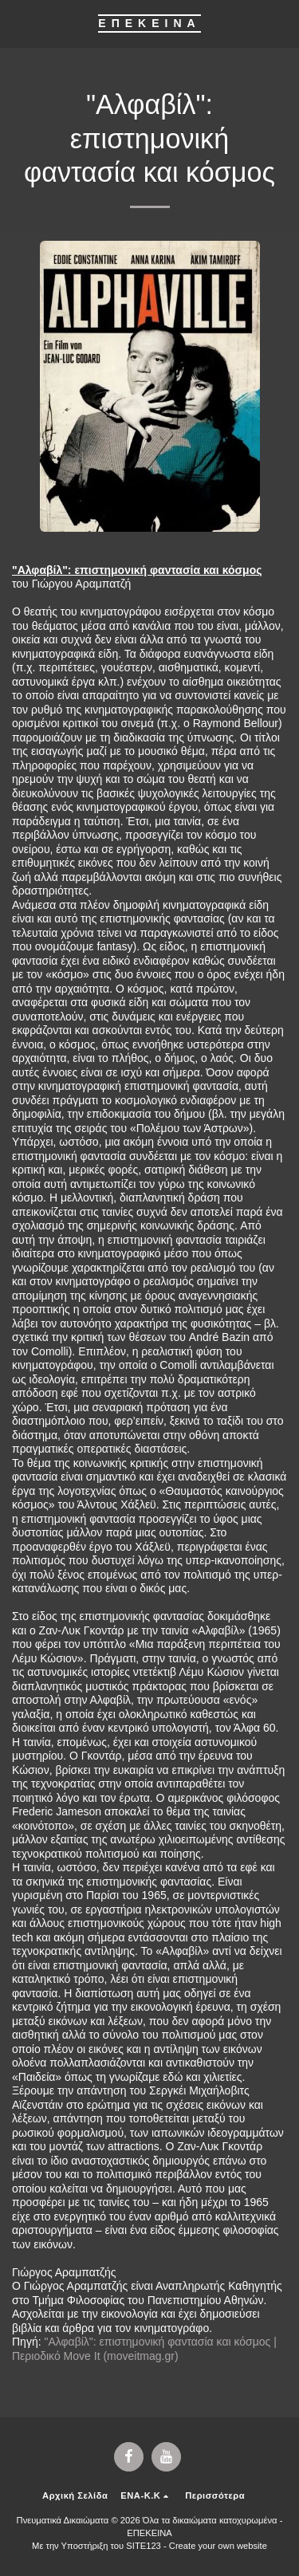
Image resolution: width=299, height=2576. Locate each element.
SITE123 (143, 2545)
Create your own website (218, 2545)
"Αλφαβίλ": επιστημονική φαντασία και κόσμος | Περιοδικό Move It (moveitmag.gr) (144, 2348)
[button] (17, 23)
